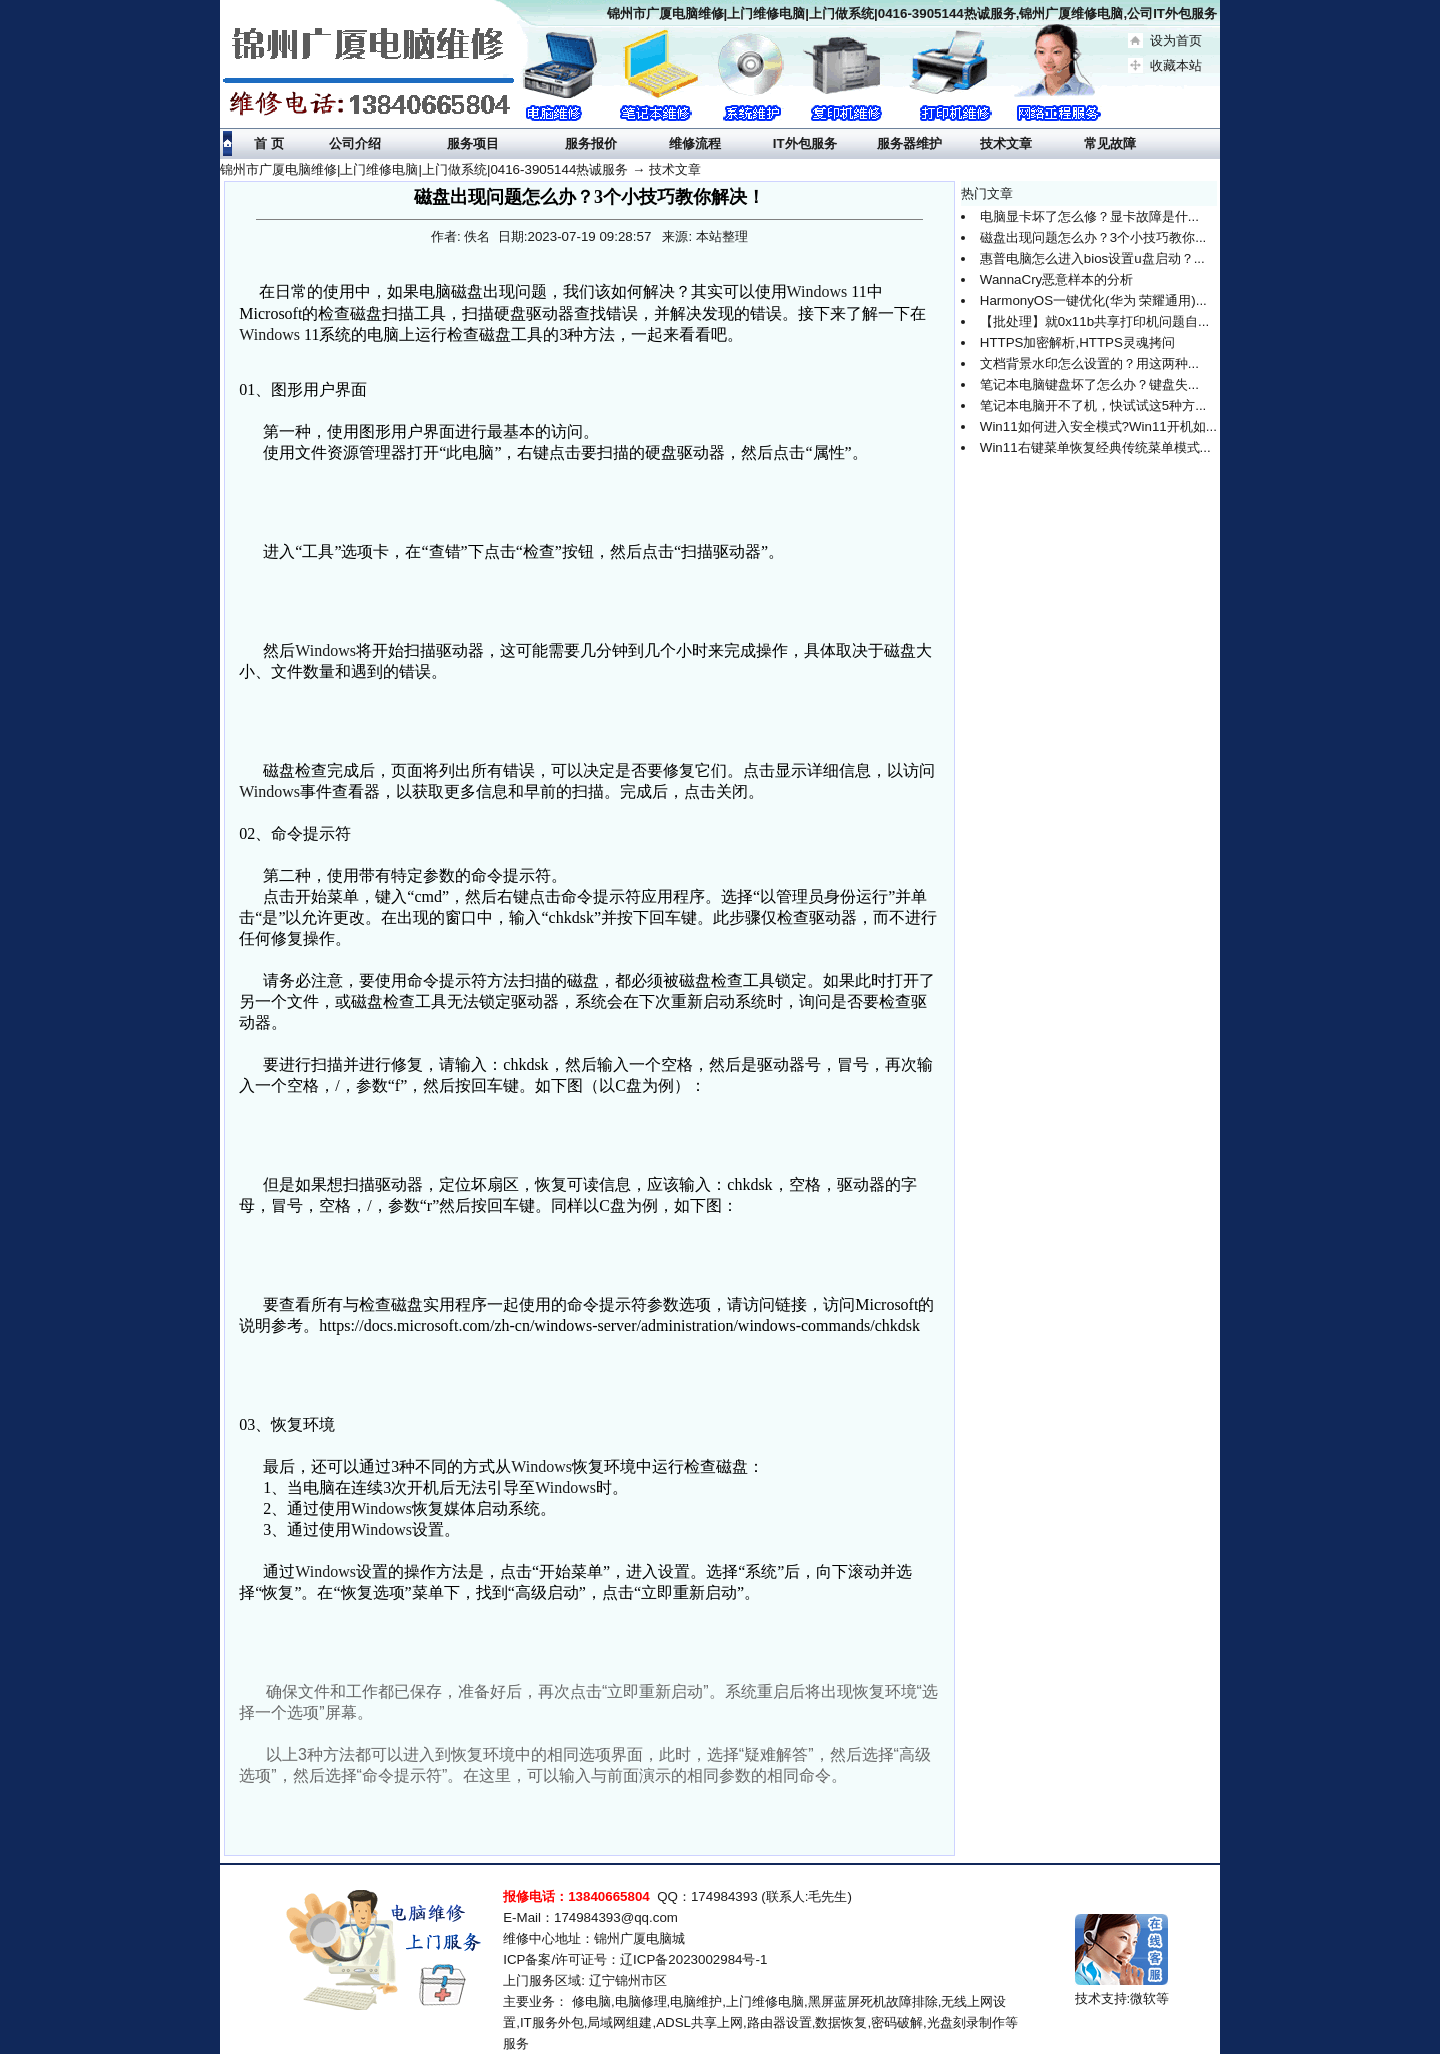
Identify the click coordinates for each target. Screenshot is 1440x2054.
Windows (817, 291)
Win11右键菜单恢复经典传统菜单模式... (1095, 447)
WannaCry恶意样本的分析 (1056, 279)
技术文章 (675, 169)
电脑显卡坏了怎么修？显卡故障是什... (1089, 216)
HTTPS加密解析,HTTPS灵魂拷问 (1077, 342)
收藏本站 (1176, 65)
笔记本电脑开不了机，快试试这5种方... (1093, 405)
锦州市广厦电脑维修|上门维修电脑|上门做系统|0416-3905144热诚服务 (424, 169)
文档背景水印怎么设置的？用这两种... (1089, 363)
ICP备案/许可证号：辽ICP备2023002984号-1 (635, 1959)
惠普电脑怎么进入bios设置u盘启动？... (1092, 258)
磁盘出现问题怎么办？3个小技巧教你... (1093, 237)
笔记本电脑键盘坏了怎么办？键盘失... (1089, 384)
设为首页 (1176, 40)
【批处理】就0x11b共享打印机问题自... (1094, 321)
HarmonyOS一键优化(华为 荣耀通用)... (1093, 300)
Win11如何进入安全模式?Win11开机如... (1098, 426)
